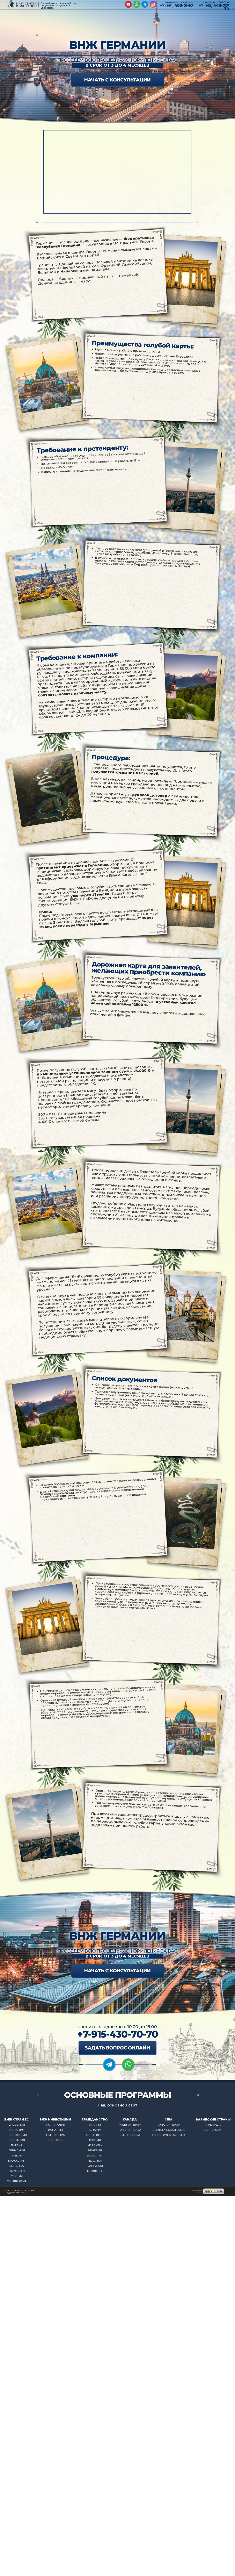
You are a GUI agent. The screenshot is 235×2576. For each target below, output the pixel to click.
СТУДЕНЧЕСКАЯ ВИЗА (169, 2129)
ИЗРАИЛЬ (95, 2145)
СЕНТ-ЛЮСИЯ (213, 2129)
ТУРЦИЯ (95, 2140)
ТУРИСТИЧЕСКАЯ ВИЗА (168, 2135)
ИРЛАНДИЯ (94, 2135)
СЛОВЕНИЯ (16, 2124)
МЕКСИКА (16, 2165)
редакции (31, 2192)
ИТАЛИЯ (95, 2124)
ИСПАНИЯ (16, 2129)
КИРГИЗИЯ (95, 2165)
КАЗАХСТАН (16, 2160)
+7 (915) (214, 7)
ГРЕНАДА (213, 2124)
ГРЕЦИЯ (16, 2155)
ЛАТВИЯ (16, 2145)
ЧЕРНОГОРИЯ (17, 2135)
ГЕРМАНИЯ (16, 2150)
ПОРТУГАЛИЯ (55, 2124)
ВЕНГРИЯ (55, 2140)
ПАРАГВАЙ (16, 2171)
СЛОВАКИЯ (16, 2140)
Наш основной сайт (117, 2105)
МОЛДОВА (95, 2171)
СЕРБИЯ (17, 2176)
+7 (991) (176, 5)
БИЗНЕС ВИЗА (129, 2135)
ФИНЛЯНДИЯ (17, 2181)
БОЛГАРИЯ (95, 2155)
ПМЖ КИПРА (55, 2135)
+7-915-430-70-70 (117, 2034)
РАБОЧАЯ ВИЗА (129, 2129)
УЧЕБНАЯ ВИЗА (129, 2124)
